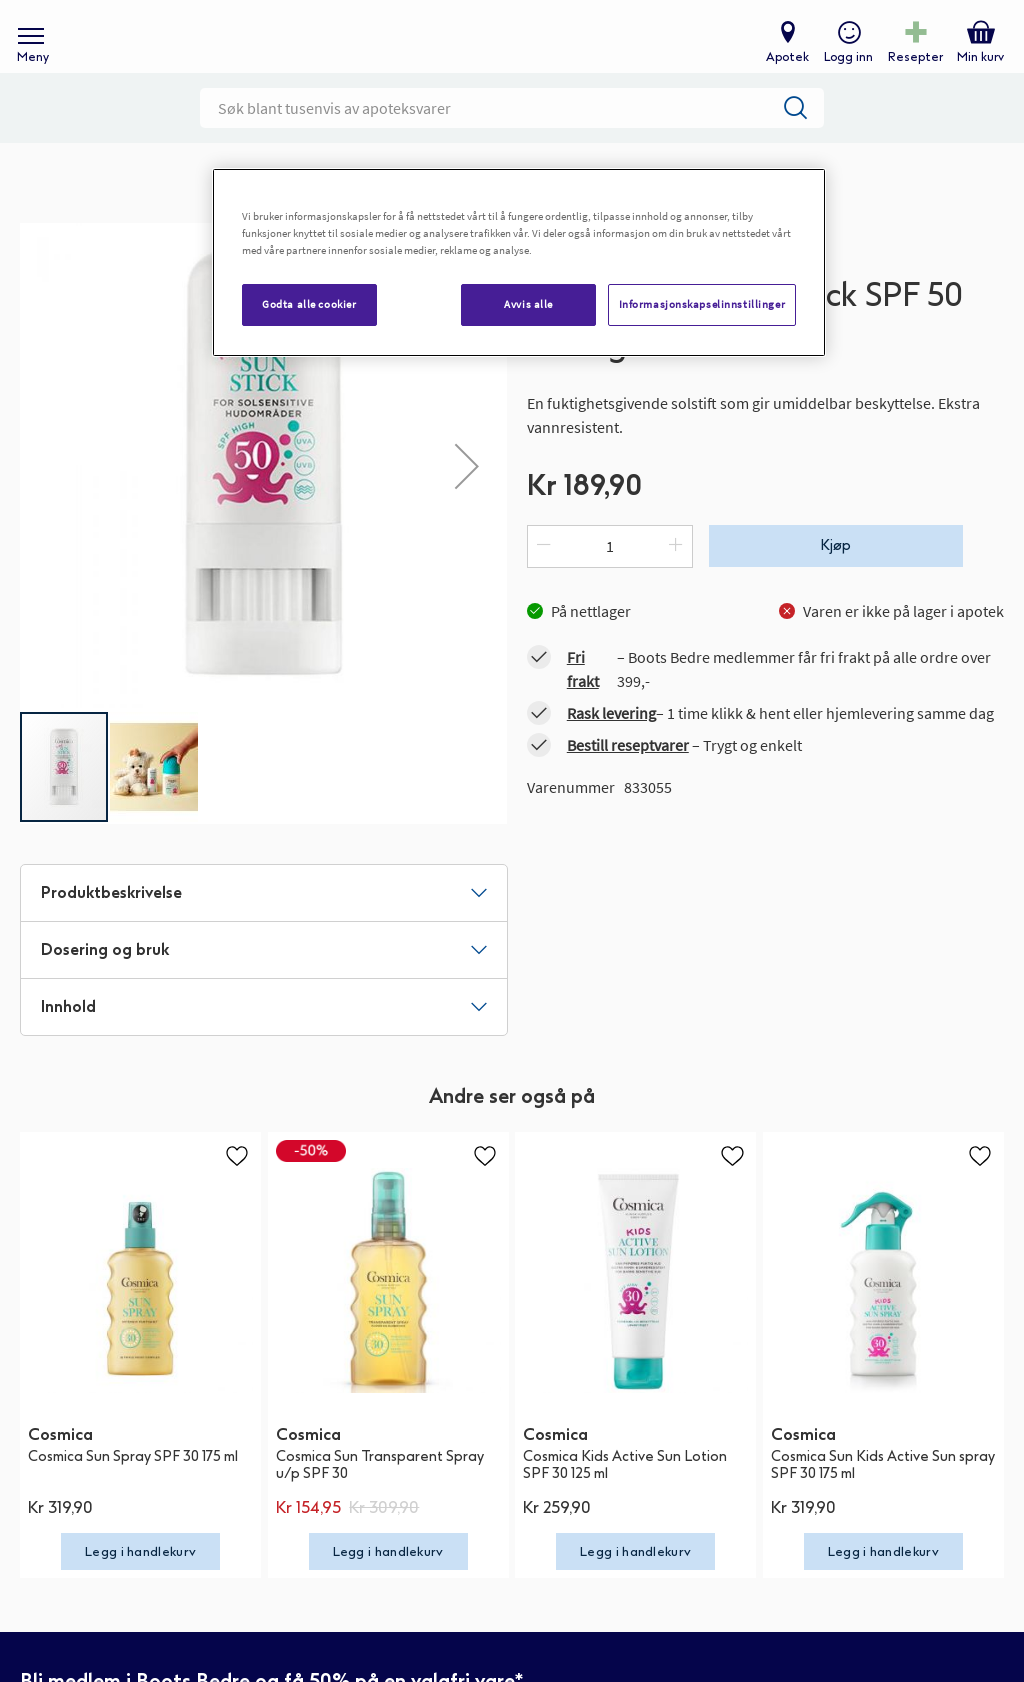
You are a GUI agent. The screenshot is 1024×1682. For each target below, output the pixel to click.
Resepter (911, 66)
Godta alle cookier (309, 304)
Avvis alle (528, 304)
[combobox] (512, 135)
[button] (154, 794)
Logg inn (844, 66)
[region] (519, 262)
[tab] (264, 920)
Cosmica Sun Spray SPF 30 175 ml (133, 1483)
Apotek (783, 66)
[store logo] (502, 50)
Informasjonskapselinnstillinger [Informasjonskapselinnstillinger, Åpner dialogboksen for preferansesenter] (702, 304)
